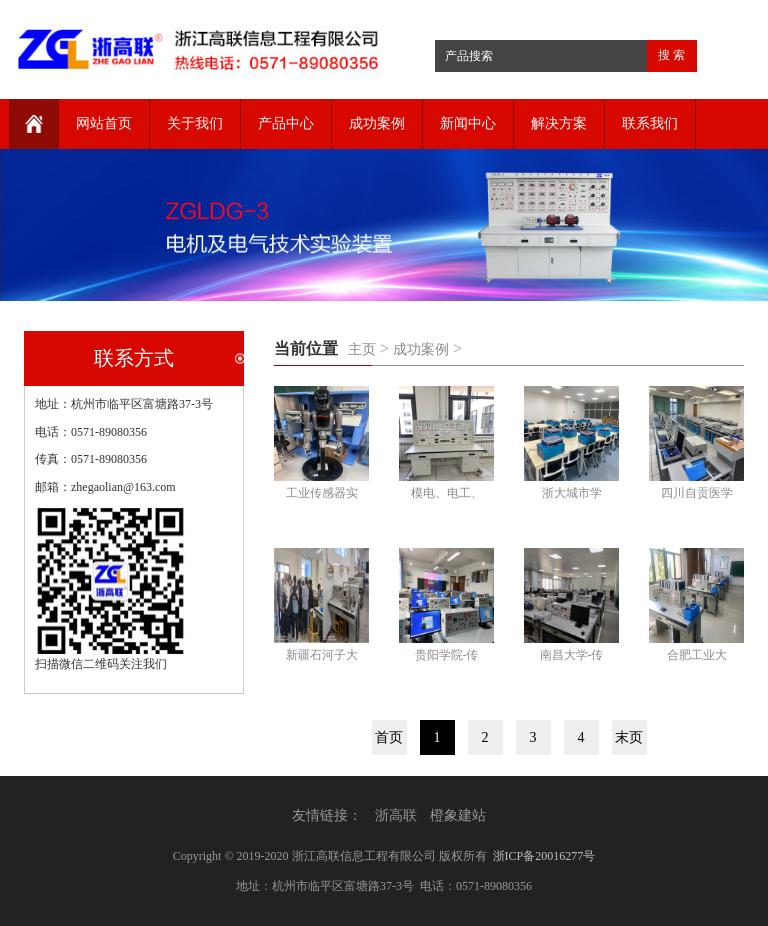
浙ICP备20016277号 (544, 856)
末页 (629, 737)
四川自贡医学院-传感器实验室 (697, 495)
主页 (362, 349)
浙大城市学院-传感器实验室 (572, 495)
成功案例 (377, 123)
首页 (389, 737)
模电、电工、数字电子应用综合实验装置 (447, 495)
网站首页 (104, 123)
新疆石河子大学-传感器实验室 (322, 657)
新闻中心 (468, 123)
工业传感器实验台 (322, 495)
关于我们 (195, 123)
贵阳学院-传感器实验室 (447, 657)
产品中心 (286, 123)
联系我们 (650, 123)
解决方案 (559, 123)
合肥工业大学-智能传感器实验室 (697, 657)
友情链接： (327, 815)
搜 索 (671, 55)
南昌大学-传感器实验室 (572, 657)
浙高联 (396, 815)
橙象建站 (458, 815)
